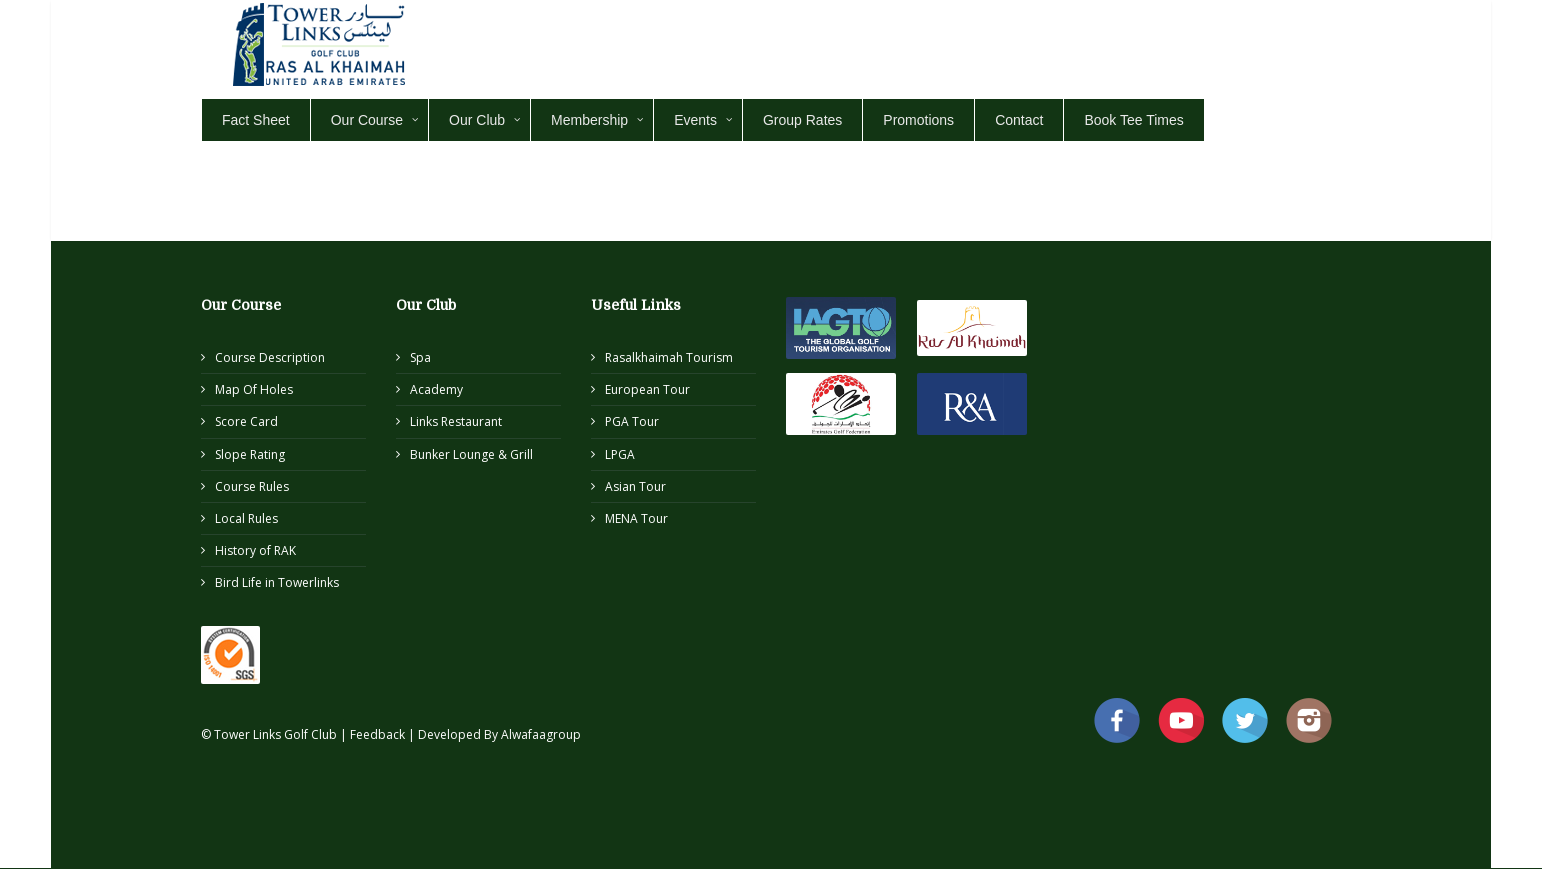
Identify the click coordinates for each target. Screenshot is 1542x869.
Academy (436, 389)
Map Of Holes (254, 389)
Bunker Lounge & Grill (471, 454)
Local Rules (246, 518)
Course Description (270, 357)
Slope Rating (250, 454)
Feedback (379, 734)
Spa (420, 357)
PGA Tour (632, 421)
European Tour (647, 389)
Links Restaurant (456, 421)
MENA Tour (636, 518)
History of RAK (255, 550)
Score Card (246, 421)
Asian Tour (635, 486)
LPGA (620, 454)
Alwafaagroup (541, 734)
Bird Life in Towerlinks (277, 582)
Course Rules (252, 486)
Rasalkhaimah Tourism (669, 357)
